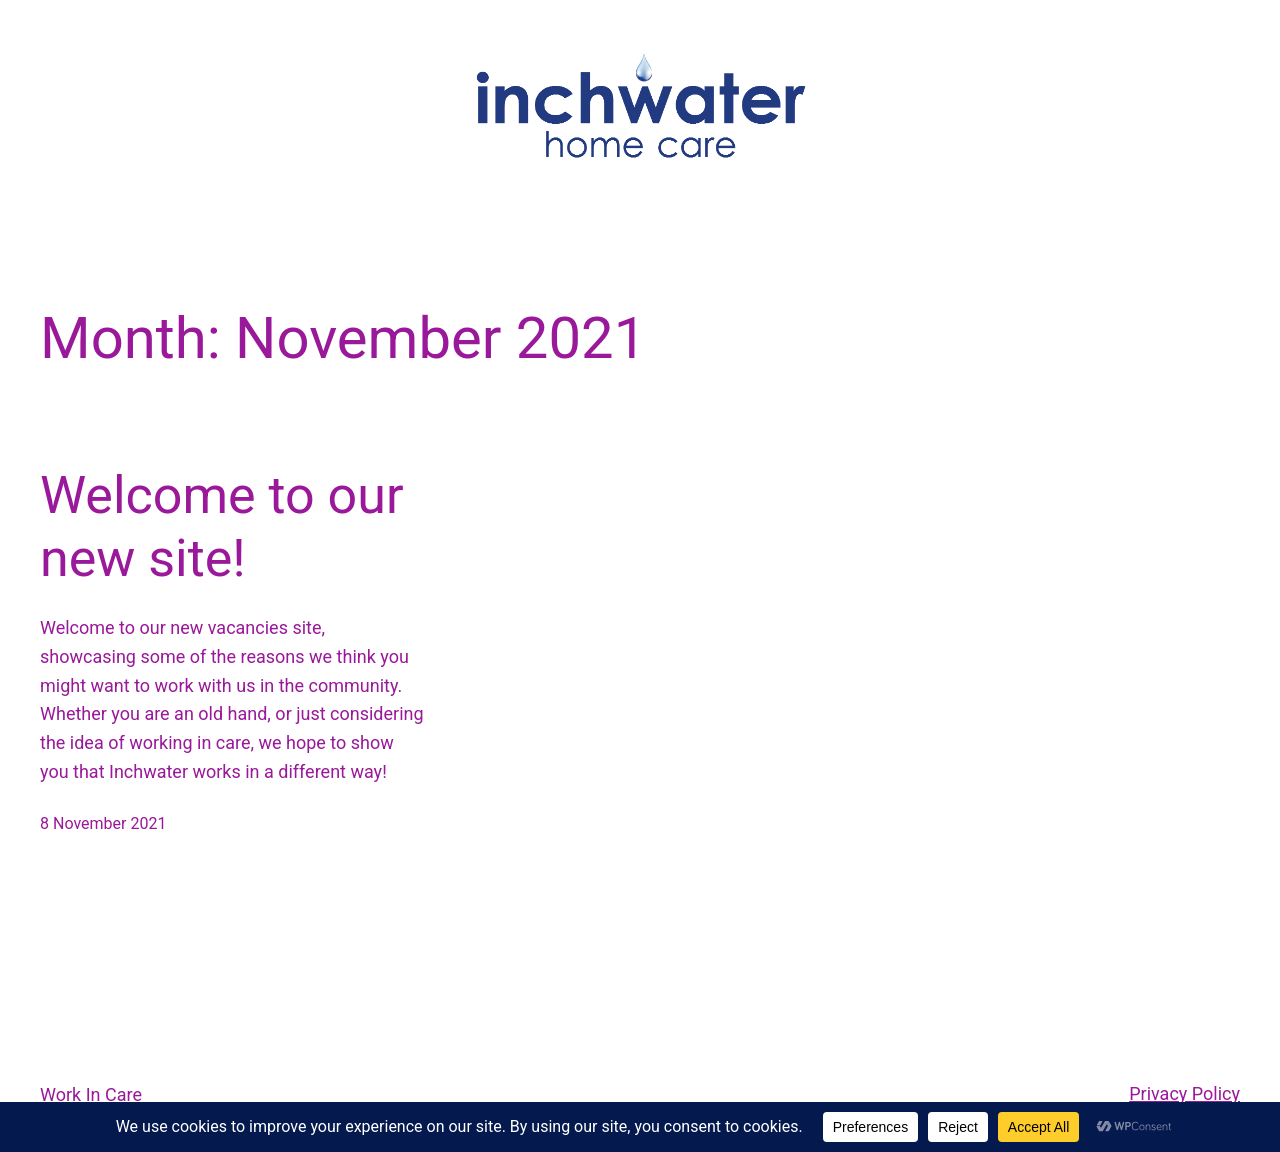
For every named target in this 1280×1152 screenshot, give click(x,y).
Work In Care (91, 1094)
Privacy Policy (1184, 1093)
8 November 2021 (103, 823)
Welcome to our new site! (222, 526)
